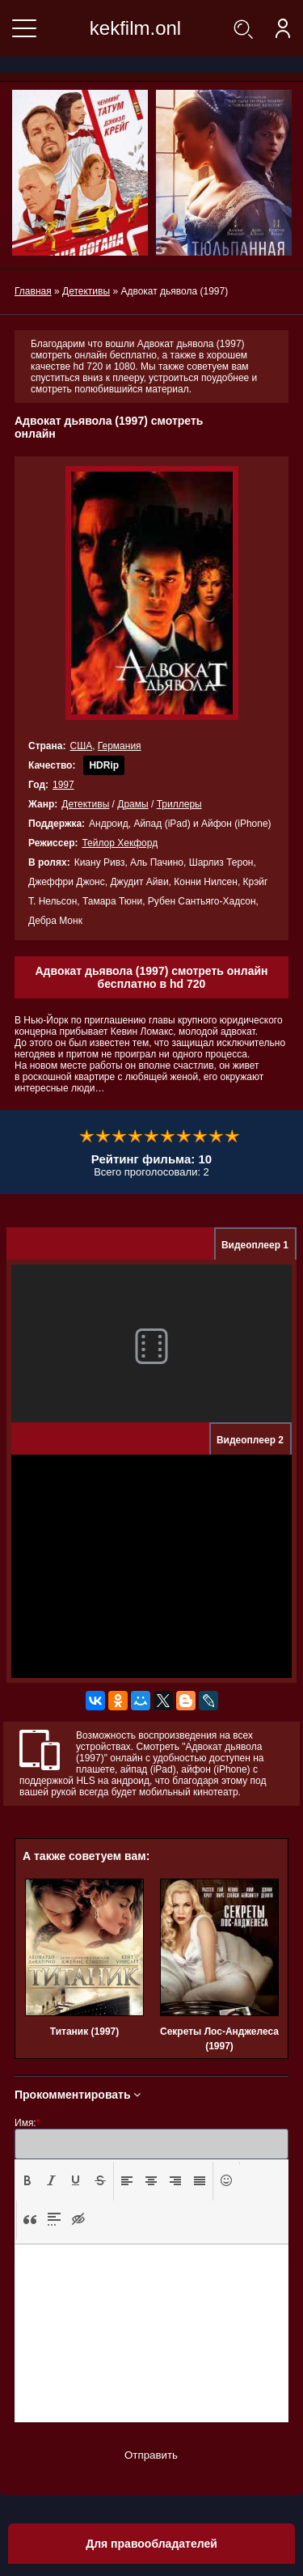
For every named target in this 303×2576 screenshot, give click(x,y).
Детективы (85, 804)
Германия (119, 746)
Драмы (132, 804)
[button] (27, 2181)
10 (233, 1136)
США (80, 746)
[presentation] (27, 2180)
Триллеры (179, 804)
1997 (63, 784)
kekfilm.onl (135, 28)
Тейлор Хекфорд (120, 843)
